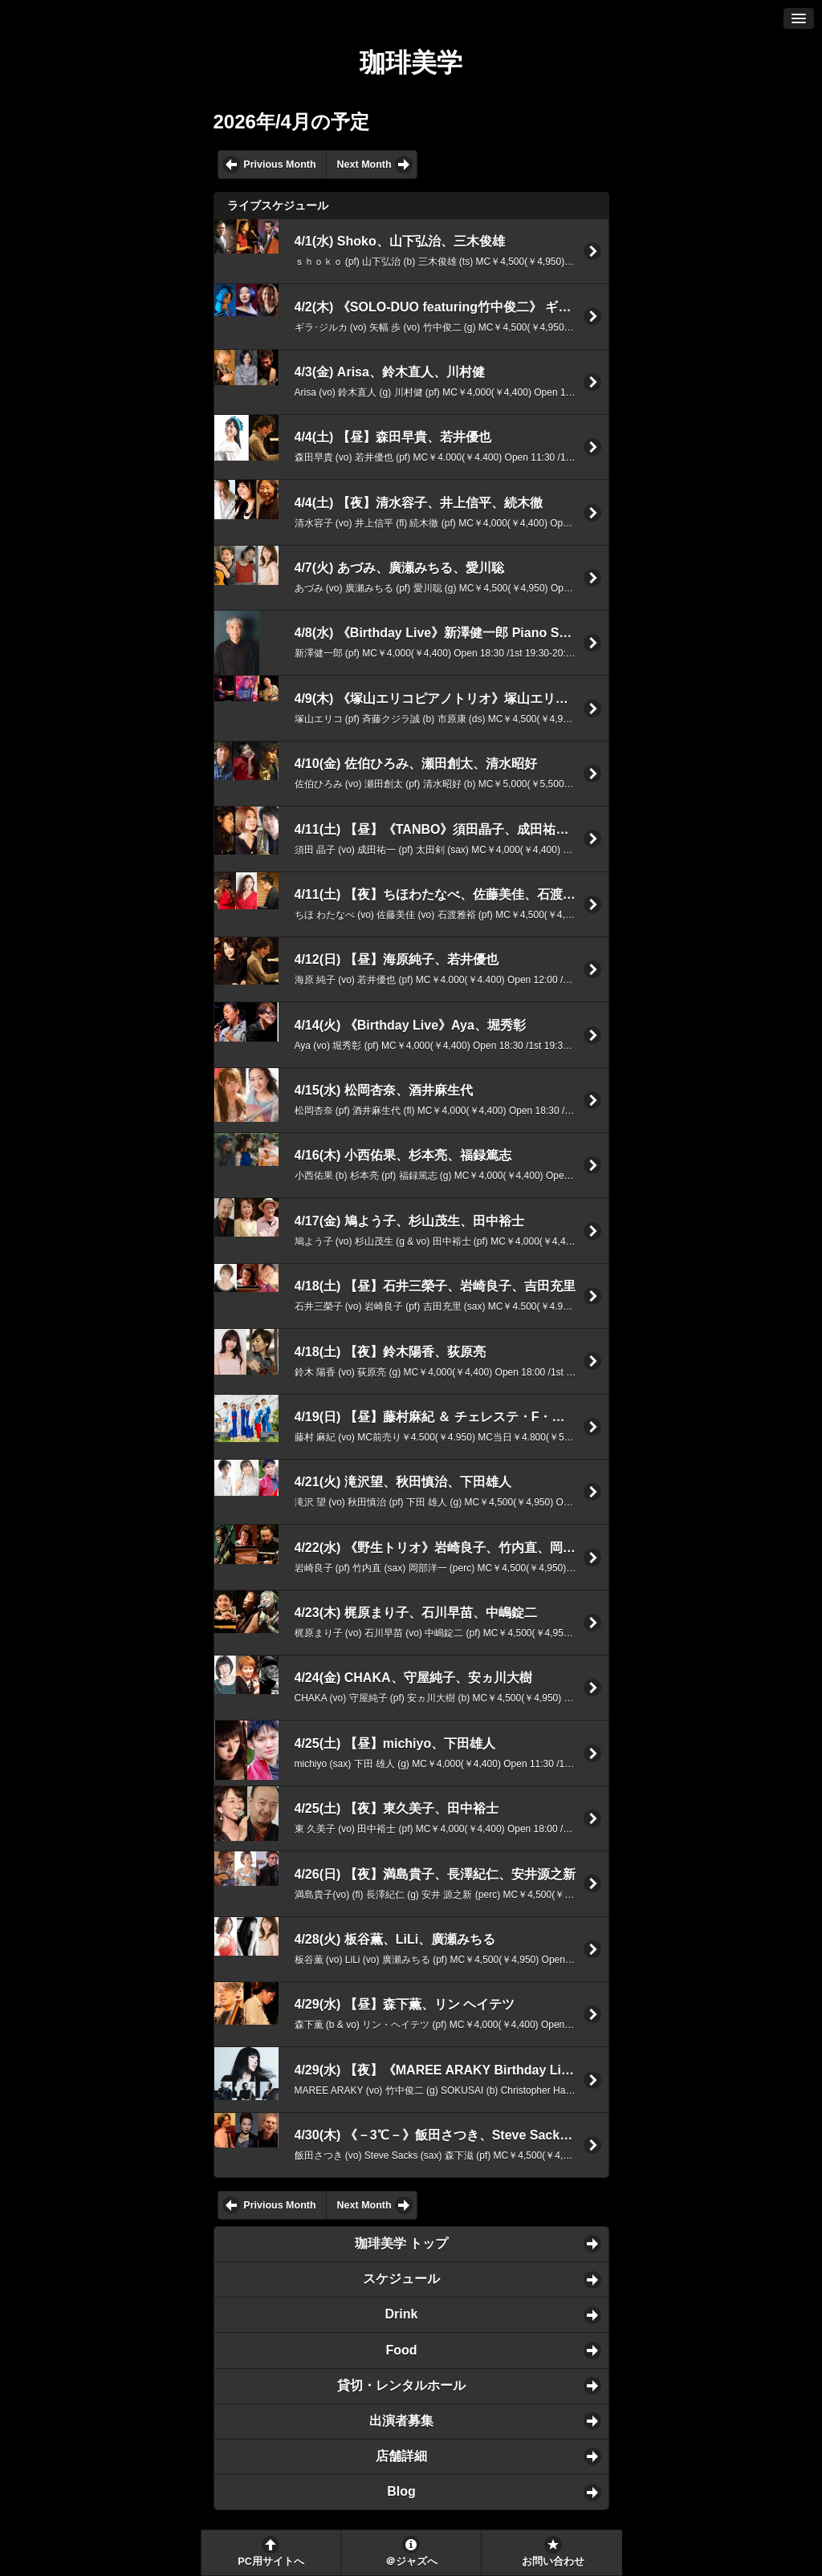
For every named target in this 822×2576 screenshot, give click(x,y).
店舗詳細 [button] (401, 2456)
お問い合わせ (553, 2561)
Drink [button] (401, 2314)
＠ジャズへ (411, 2561)
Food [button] (401, 2350)
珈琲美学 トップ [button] (401, 2243)
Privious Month (279, 164)
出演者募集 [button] (401, 2421)
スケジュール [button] (401, 2278)
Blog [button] (401, 2491)
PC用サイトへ (270, 2561)
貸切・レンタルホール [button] (401, 2385)
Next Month (364, 164)
